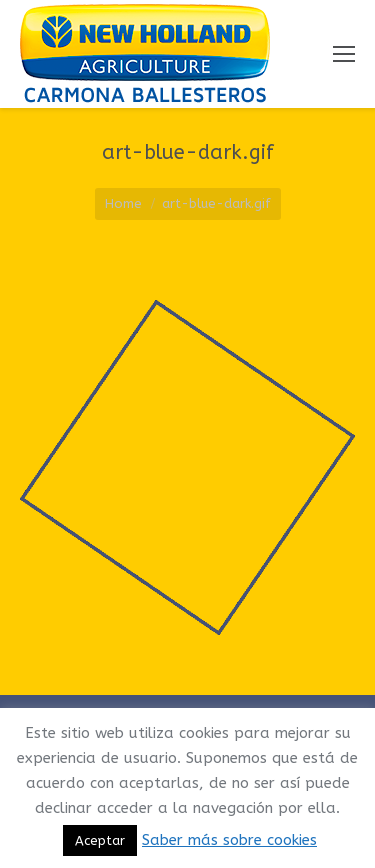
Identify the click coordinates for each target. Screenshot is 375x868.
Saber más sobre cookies (229, 840)
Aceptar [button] (100, 840)
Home (123, 203)
